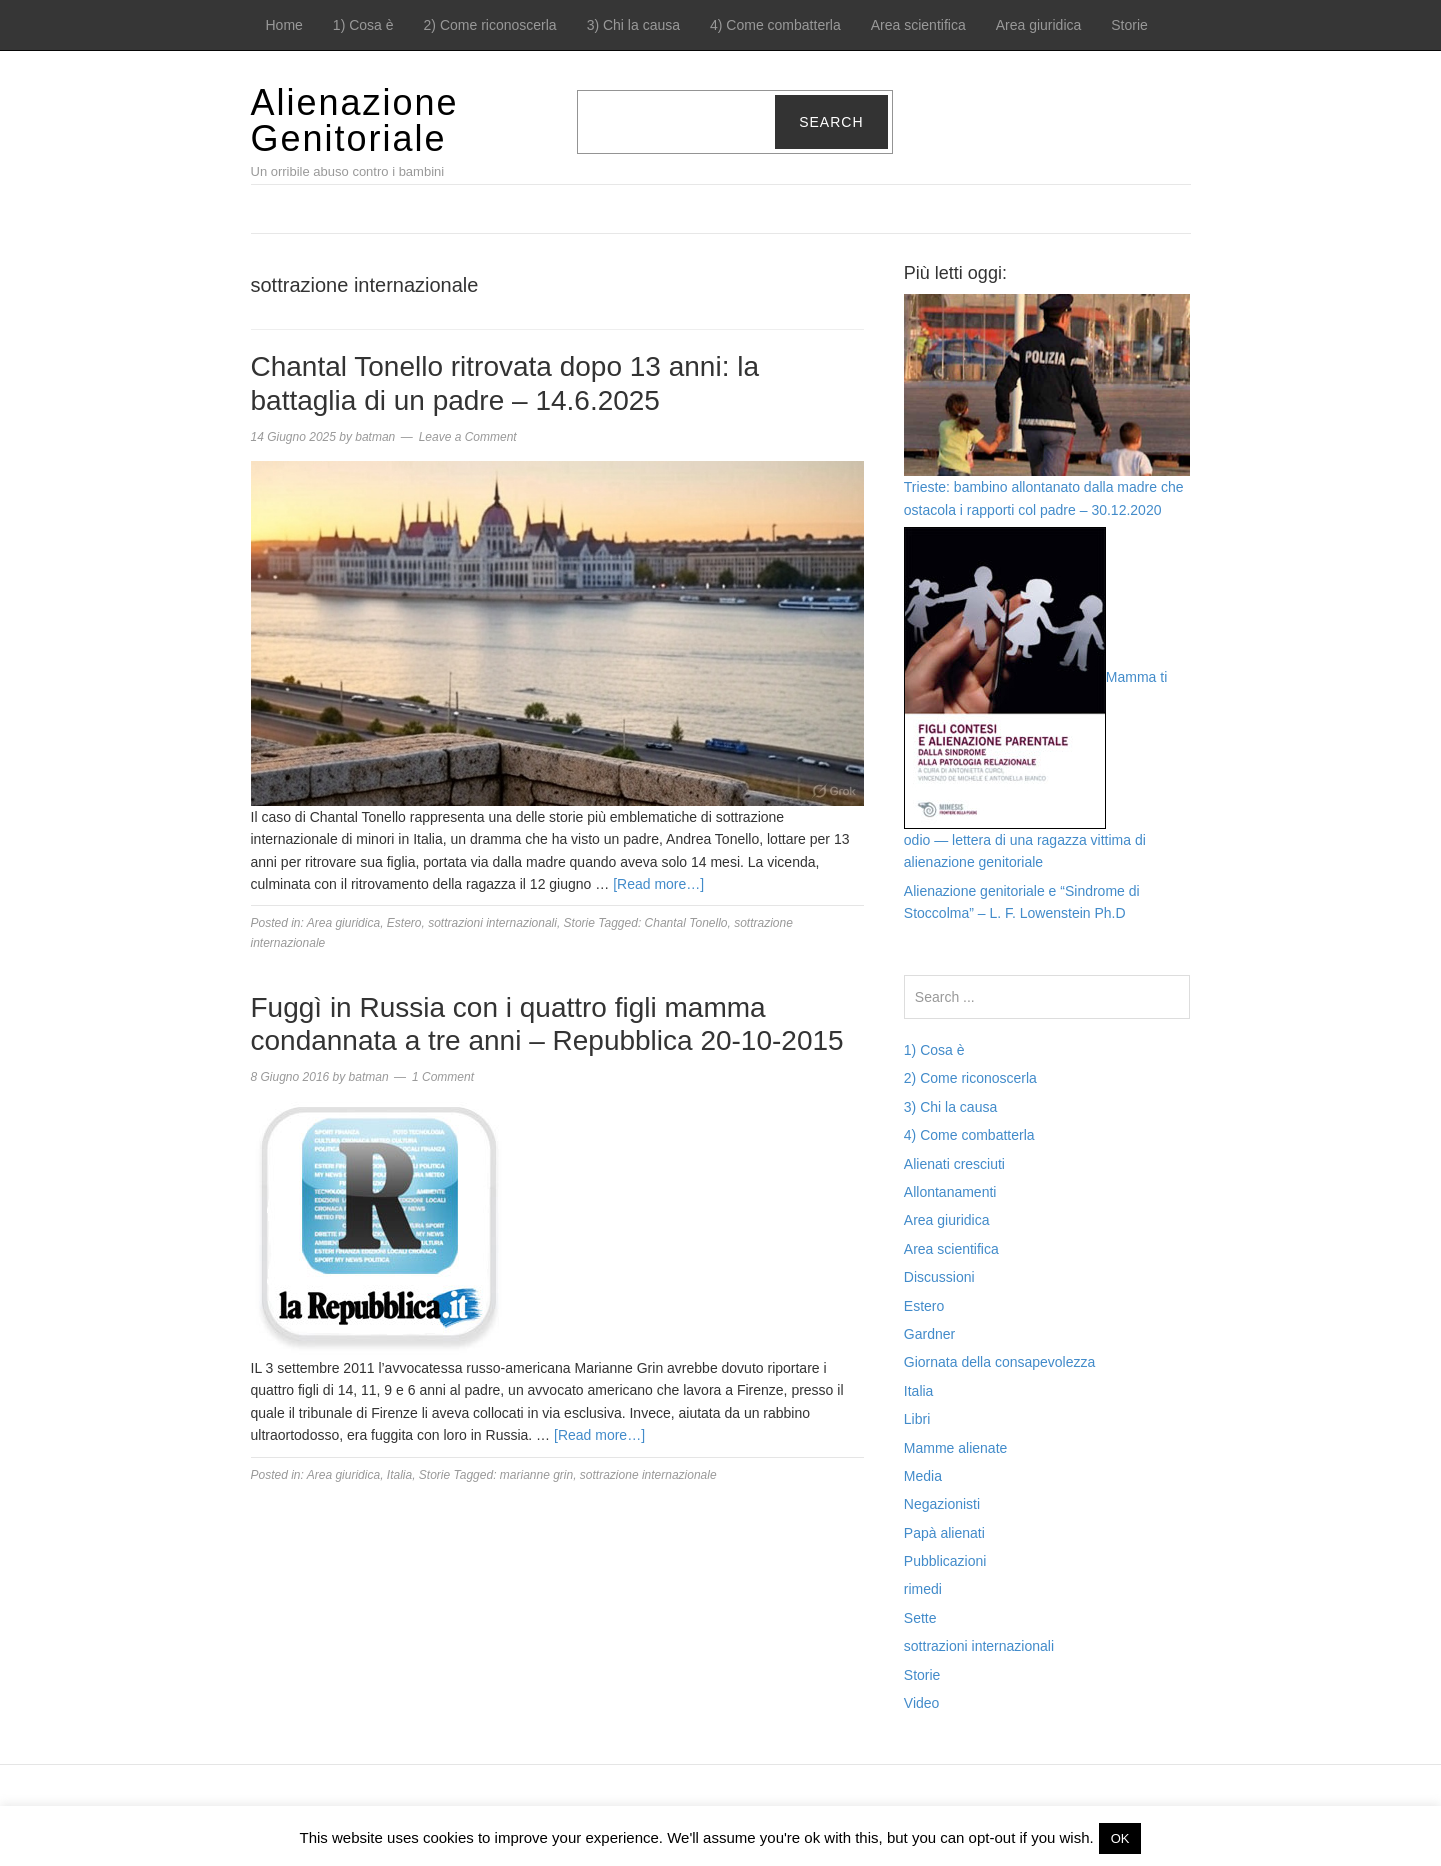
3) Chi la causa (633, 25)
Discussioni (939, 1277)
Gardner (929, 1334)
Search (831, 122)
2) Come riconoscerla (490, 25)
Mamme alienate (956, 1448)
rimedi (923, 1589)
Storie (1129, 25)
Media (923, 1476)
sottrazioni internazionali (492, 923)
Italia (399, 1475)
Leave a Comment (468, 437)
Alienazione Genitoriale (355, 120)
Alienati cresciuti (954, 1164)
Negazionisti (942, 1504)
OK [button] (1120, 1838)
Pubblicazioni (945, 1561)
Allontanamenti (950, 1192)
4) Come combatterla (775, 25)
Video (922, 1703)
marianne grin (536, 1475)
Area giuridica (1039, 25)
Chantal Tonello (686, 923)
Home (284, 25)
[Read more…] (658, 884)
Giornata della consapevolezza (999, 1362)
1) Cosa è (363, 25)
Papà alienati (944, 1533)
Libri (917, 1419)
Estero (404, 923)
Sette (920, 1618)
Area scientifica (918, 25)
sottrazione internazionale (648, 1475)
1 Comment (443, 1077)
